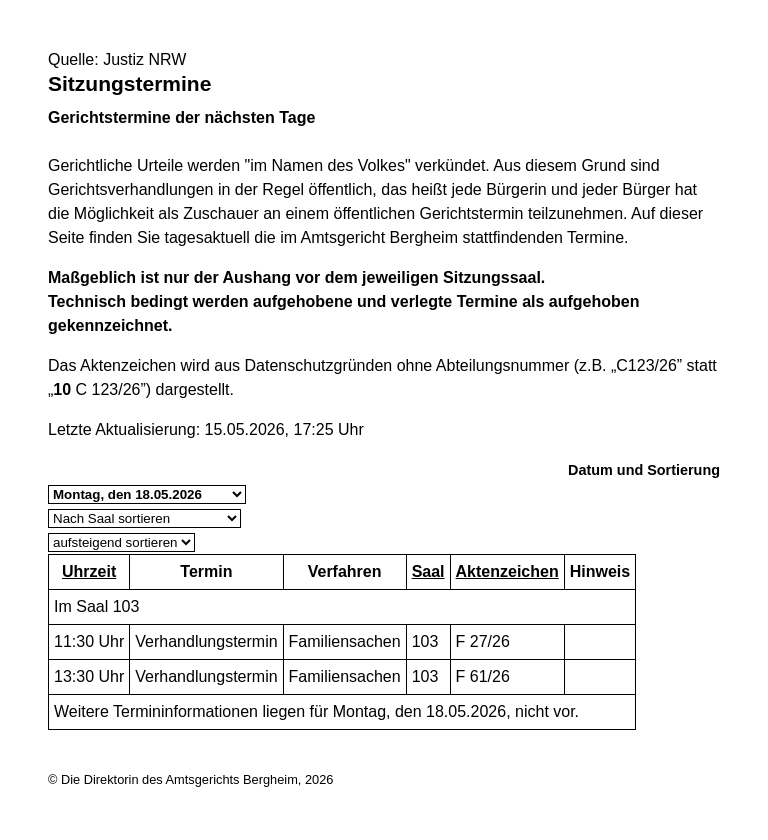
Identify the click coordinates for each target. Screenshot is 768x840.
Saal (428, 571)
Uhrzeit (89, 571)
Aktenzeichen (507, 571)
